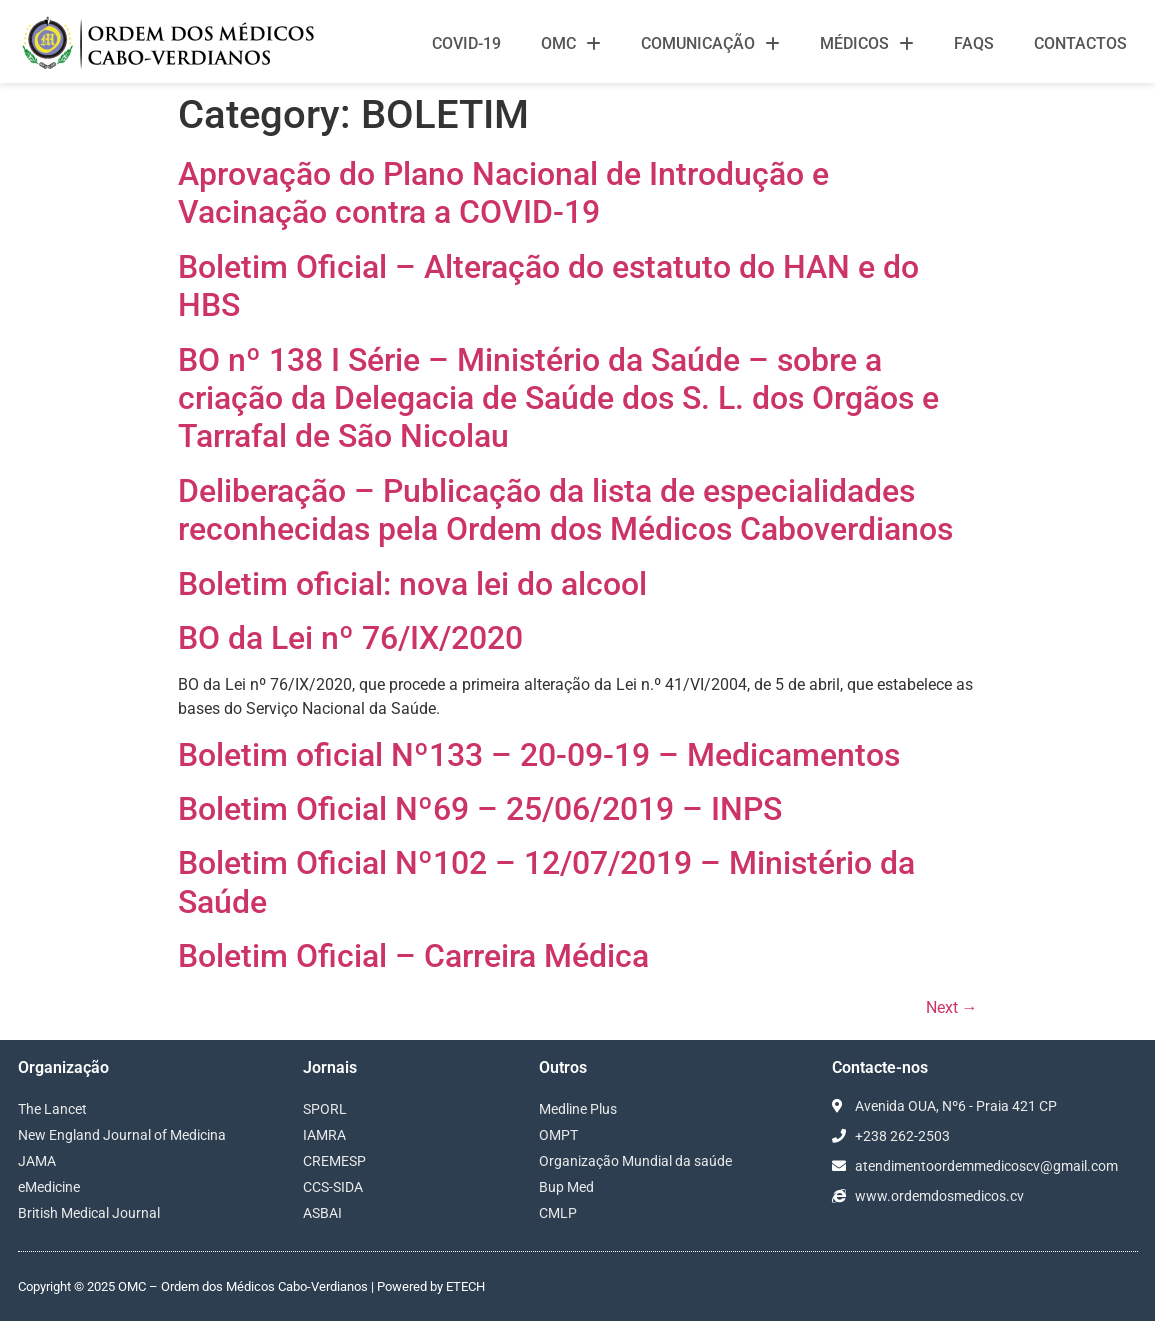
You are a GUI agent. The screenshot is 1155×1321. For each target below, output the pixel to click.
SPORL (325, 1109)
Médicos (867, 44)
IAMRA (324, 1135)
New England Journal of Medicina (122, 1135)
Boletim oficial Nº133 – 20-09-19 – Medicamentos (539, 755)
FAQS (974, 43)
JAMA (37, 1161)
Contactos (1080, 43)
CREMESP (334, 1161)
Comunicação (710, 44)
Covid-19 (466, 43)
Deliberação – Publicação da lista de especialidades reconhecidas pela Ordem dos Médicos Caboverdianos (565, 510)
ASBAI (322, 1213)
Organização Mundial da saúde (635, 1161)
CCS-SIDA (333, 1187)
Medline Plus (578, 1109)
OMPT (558, 1135)
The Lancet (52, 1109)
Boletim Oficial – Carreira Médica (413, 956)
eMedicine (49, 1187)
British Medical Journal (89, 1213)
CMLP (558, 1213)
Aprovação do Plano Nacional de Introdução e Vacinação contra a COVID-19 (503, 193)
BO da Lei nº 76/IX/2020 (350, 638)
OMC (571, 44)
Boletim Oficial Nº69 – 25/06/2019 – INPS (480, 809)
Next (952, 1007)
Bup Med (566, 1187)
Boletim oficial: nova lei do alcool (412, 584)
